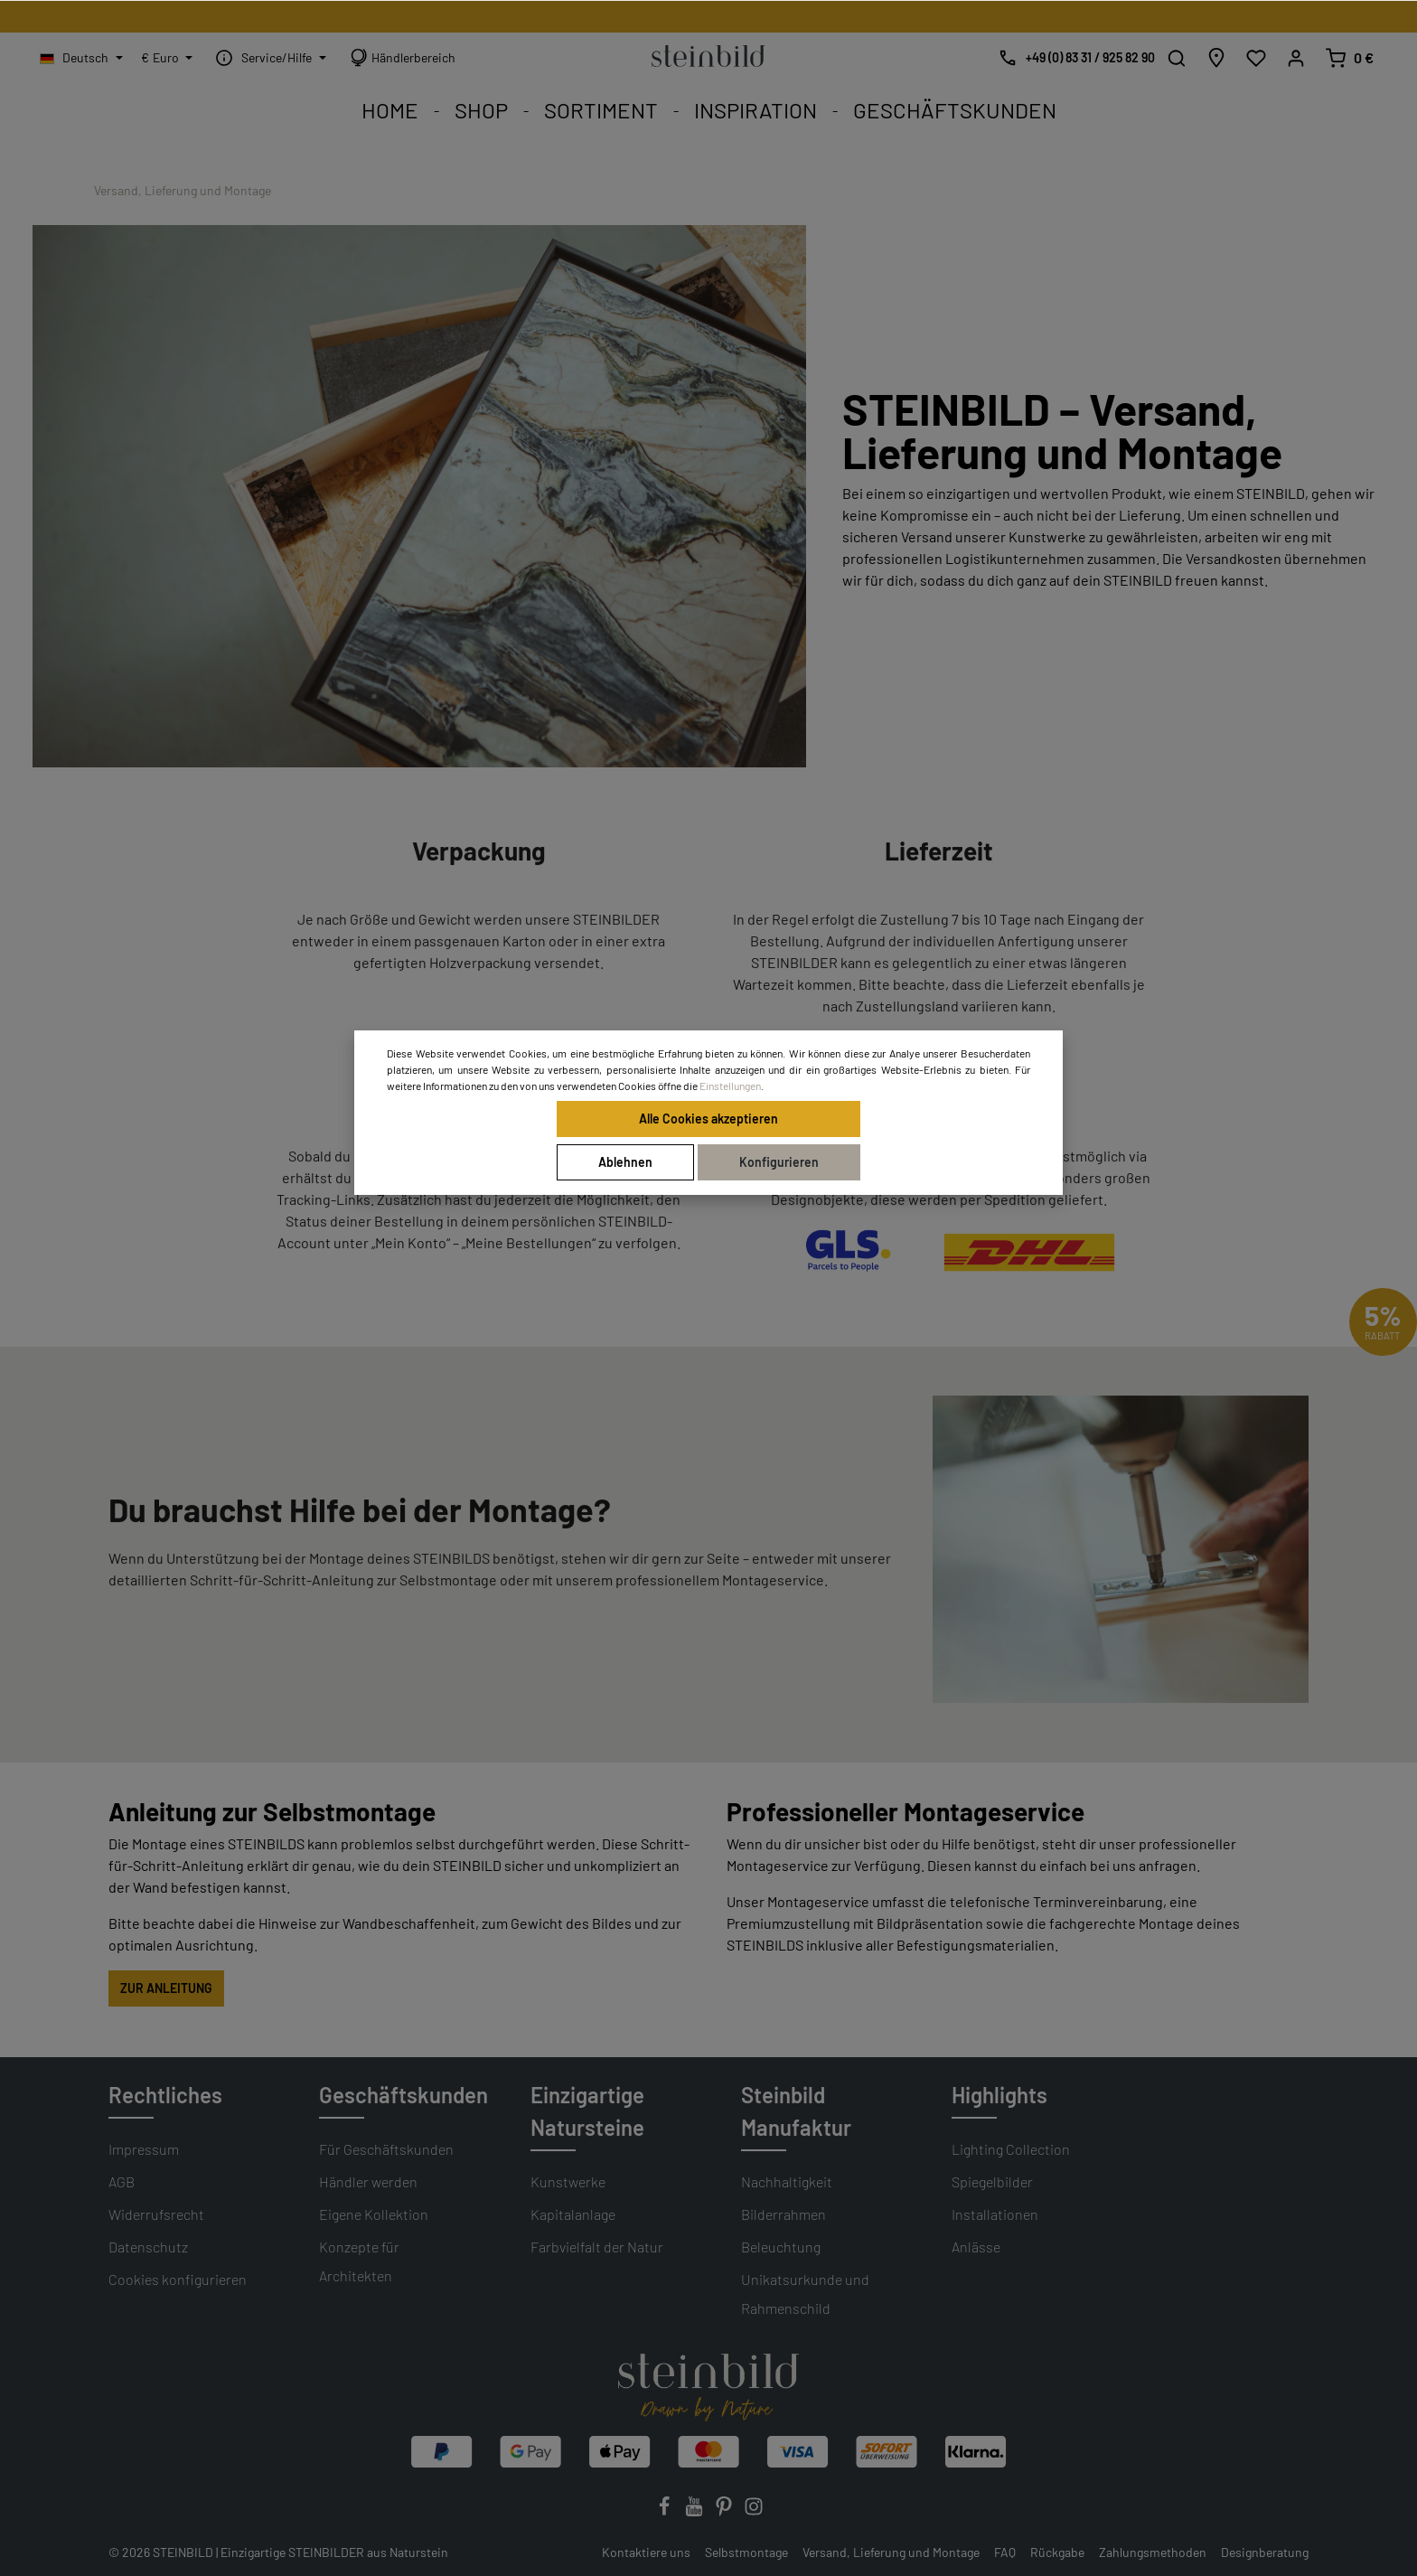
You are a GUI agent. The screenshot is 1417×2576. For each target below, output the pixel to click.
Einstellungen (730, 1085)
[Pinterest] (725, 2511)
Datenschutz (148, 2246)
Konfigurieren (779, 1162)
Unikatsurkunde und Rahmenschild (805, 2293)
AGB (121, 2181)
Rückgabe (1057, 2552)
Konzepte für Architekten (359, 2261)
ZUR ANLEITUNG (166, 1988)
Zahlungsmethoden (1152, 2552)
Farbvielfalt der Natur (596, 2246)
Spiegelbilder (992, 2181)
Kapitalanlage (572, 2214)
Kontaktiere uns (646, 2552)
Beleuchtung (781, 2246)
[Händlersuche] (1216, 58)
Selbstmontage (746, 2552)
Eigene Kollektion (373, 2214)
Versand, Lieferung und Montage (891, 2552)
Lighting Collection (1011, 2149)
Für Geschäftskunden (386, 2149)
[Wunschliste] (1256, 58)
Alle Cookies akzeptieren (708, 1118)
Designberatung (1265, 2552)
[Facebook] (665, 2511)
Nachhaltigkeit (786, 2181)
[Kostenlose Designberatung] (1072, 58)
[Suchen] (1177, 58)
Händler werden (368, 2181)
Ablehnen (625, 1162)
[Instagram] (754, 2511)
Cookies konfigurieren (177, 2279)
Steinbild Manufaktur (796, 2111)
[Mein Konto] (1296, 58)
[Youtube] (695, 2511)
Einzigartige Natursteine (587, 2111)
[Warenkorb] (1349, 58)
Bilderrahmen (783, 2214)
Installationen (995, 2214)
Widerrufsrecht (156, 2214)
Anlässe (976, 2246)
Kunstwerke (567, 2181)
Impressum (143, 2149)
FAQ (1005, 2552)
